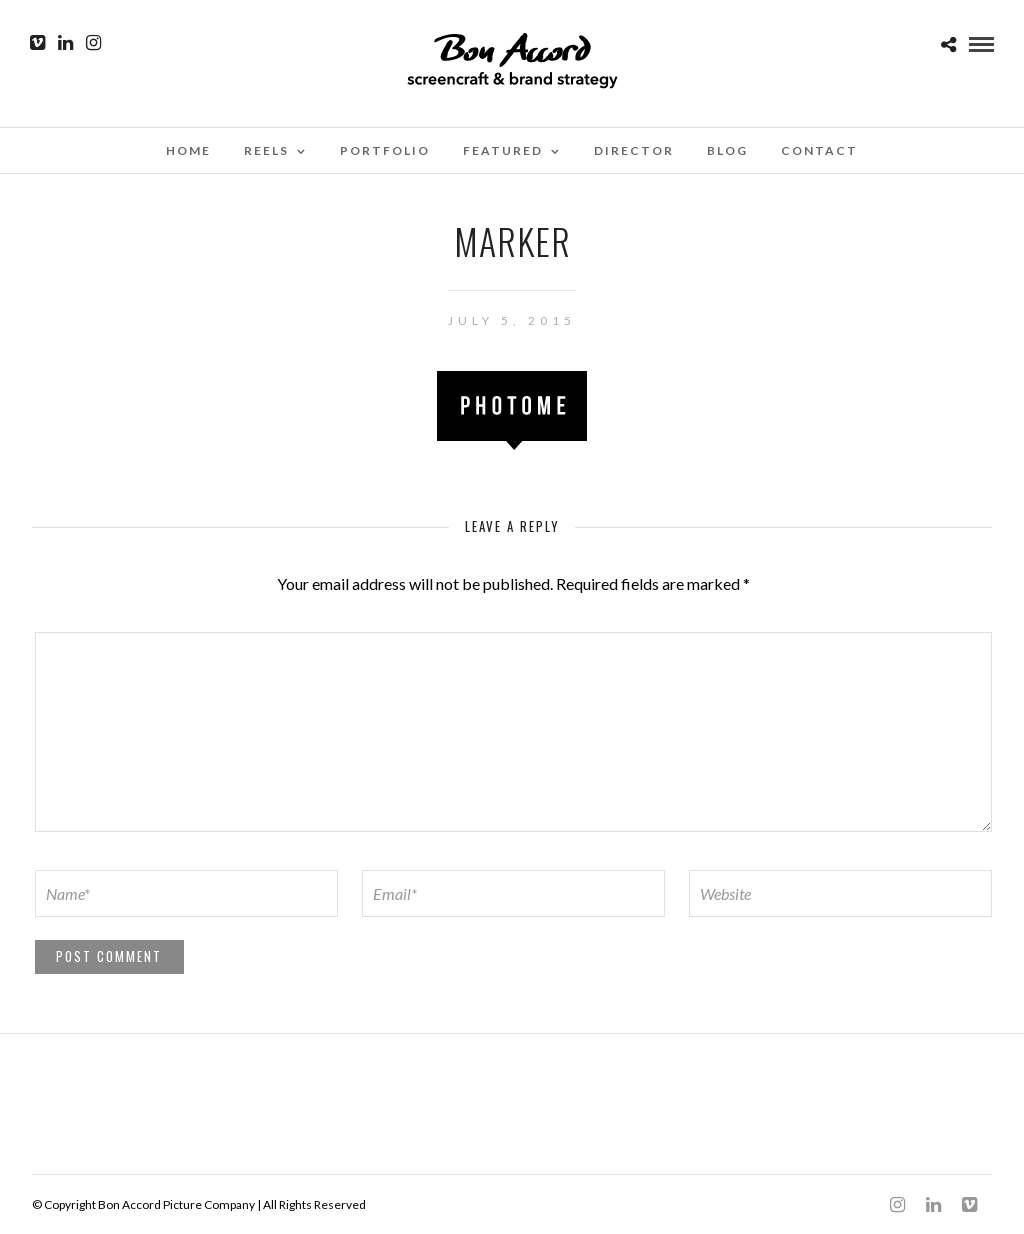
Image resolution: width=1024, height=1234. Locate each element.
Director (634, 150)
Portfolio (385, 150)
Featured (503, 150)
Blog (727, 150)
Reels (266, 150)
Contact (819, 150)
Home (188, 150)
